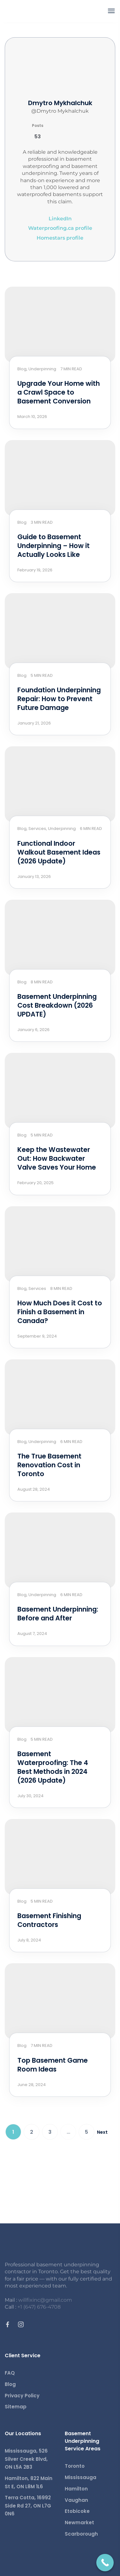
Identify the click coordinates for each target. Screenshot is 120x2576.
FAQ (10, 2373)
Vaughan (76, 2500)
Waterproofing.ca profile (60, 228)
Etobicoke (77, 2511)
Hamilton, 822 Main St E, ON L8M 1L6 (28, 2482)
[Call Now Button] (105, 2562)
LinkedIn (60, 219)
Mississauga (80, 2477)
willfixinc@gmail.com (45, 2300)
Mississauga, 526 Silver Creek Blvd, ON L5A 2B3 (26, 2459)
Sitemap (16, 2406)
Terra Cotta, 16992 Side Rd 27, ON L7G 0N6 (28, 2505)
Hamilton (76, 2488)
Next (102, 2132)
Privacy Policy (22, 2395)
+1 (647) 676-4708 (39, 2307)
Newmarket (79, 2522)
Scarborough (81, 2534)
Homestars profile (60, 238)
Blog (10, 2384)
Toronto (75, 2466)
